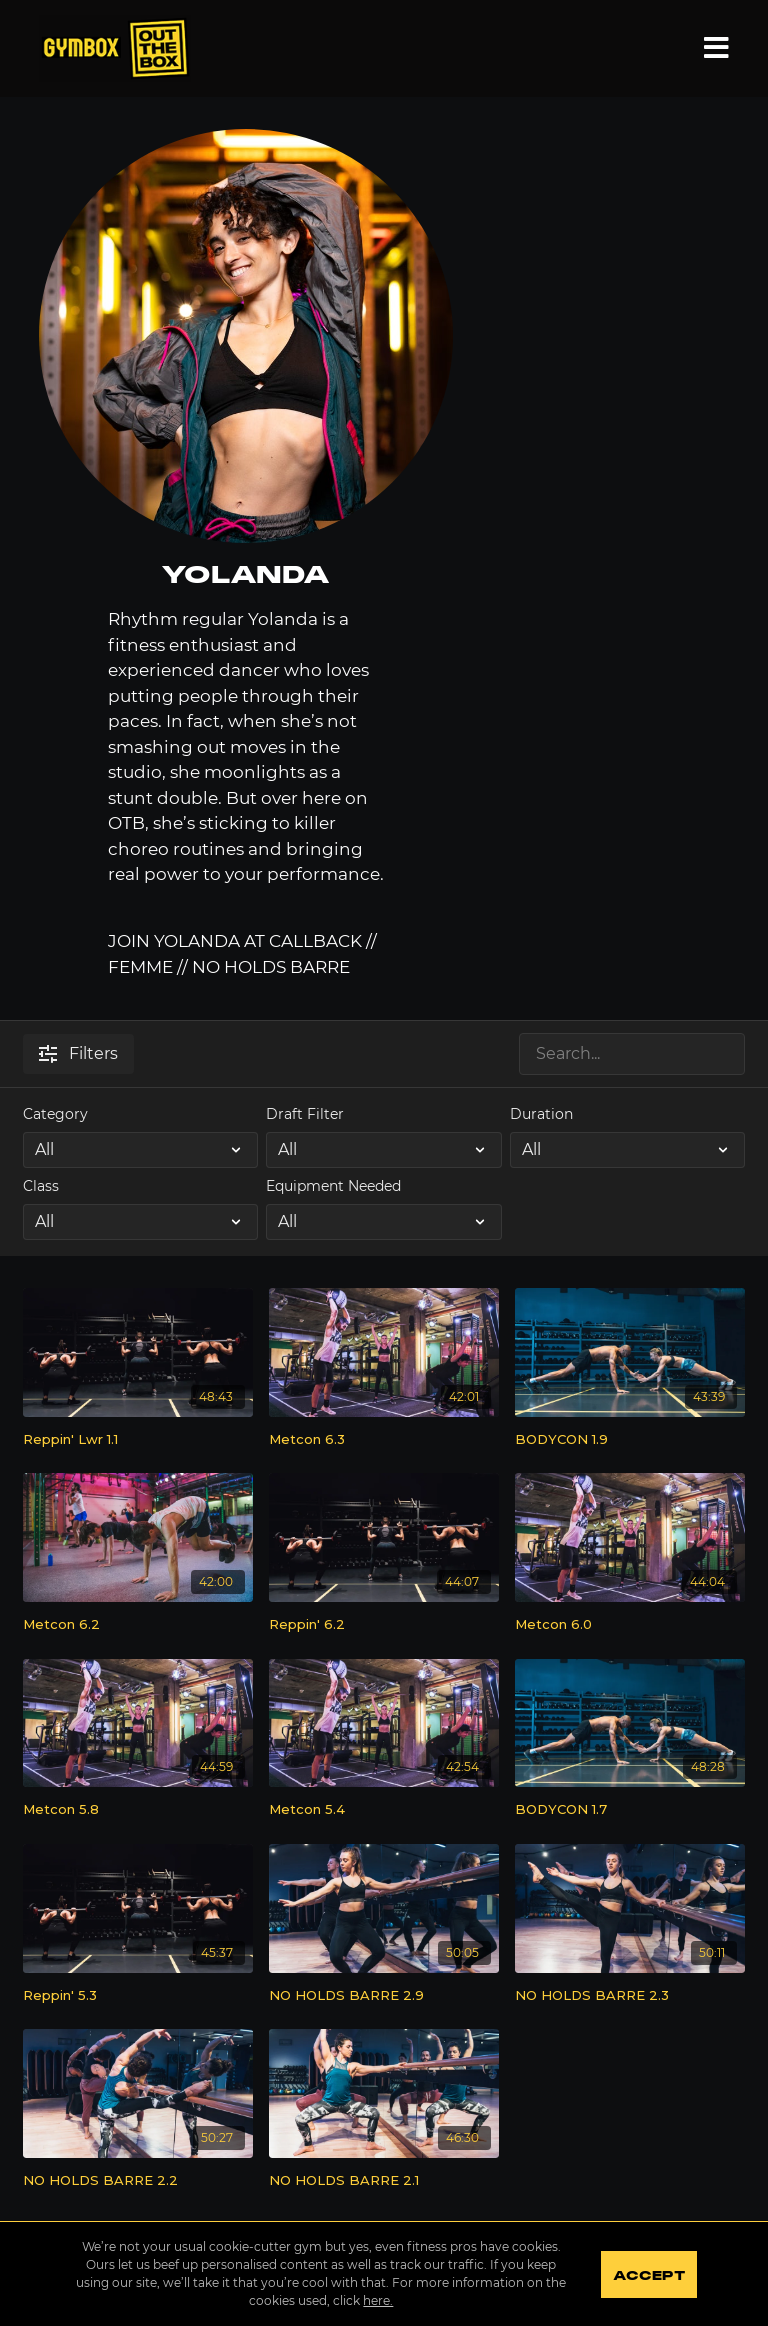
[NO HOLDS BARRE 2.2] (138, 2181)
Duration (541, 1114)
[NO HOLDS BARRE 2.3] (630, 1996)
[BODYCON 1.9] (630, 1440)
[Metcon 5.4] (384, 1810)
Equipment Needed (333, 1186)
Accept (648, 2276)
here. (378, 2300)
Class (41, 1186)
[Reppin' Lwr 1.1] (138, 1440)
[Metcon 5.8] (138, 1810)
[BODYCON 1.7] (630, 1810)
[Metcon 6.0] (630, 1625)
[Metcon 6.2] (138, 1625)
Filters (78, 1053)
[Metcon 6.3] (384, 1440)
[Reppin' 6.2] (384, 1625)
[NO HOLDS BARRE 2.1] (384, 2181)
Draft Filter (305, 1114)
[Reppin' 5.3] (138, 1996)
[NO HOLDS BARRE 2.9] (384, 1996)
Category (55, 1114)
